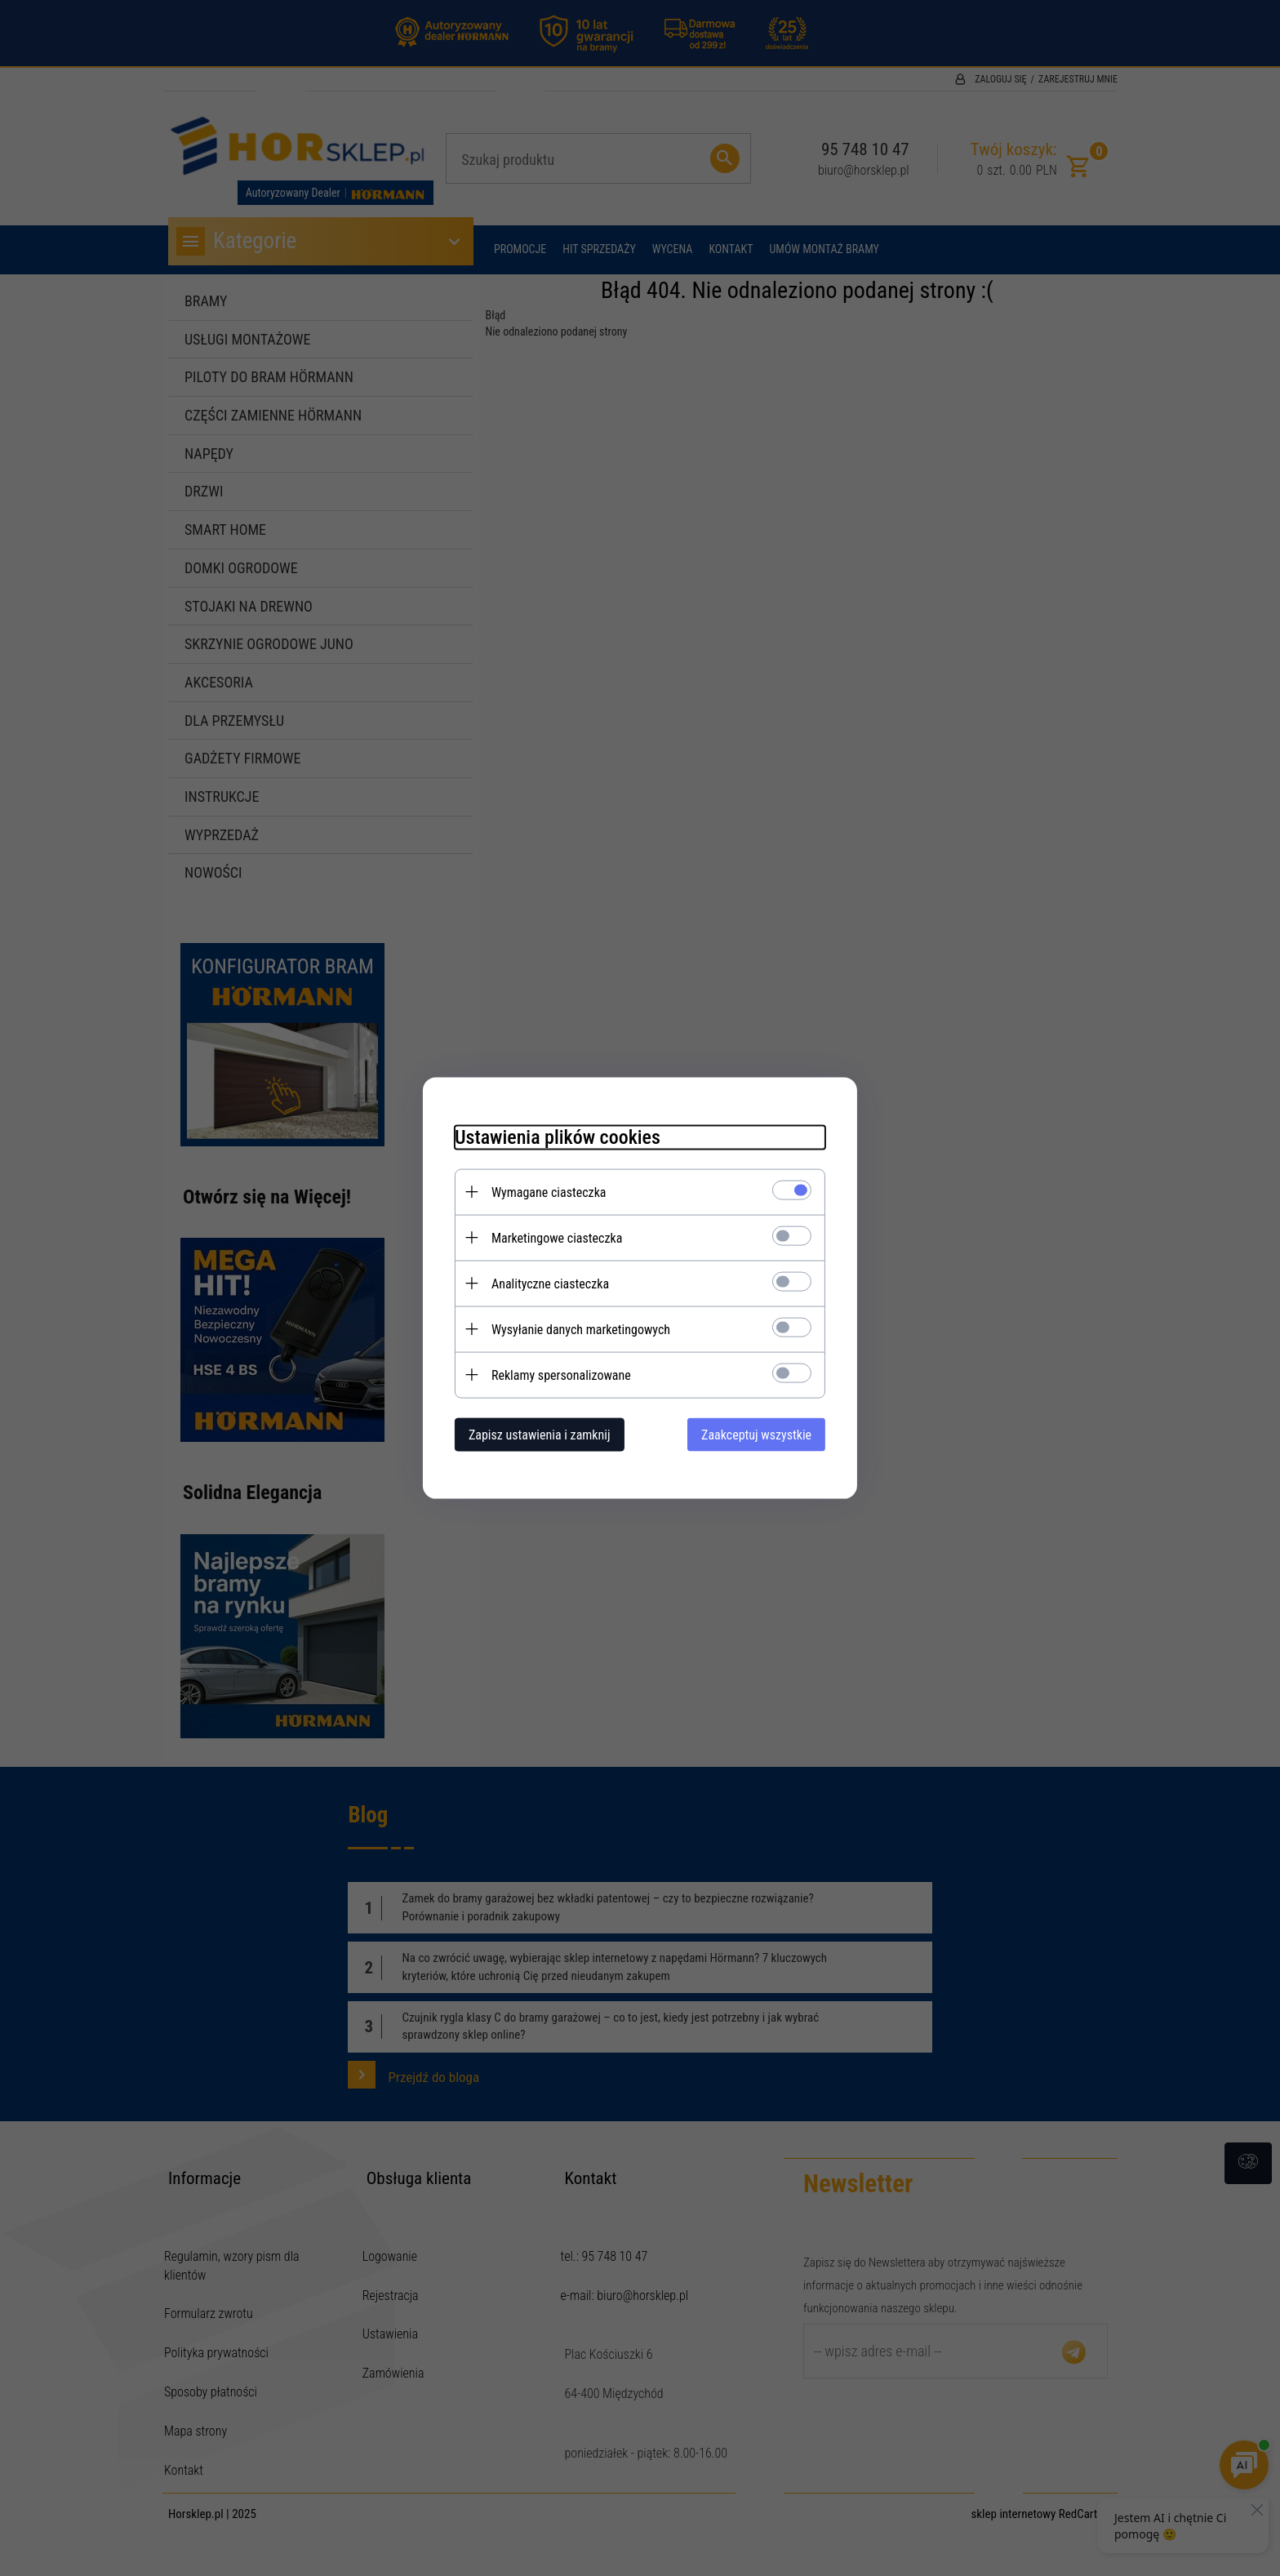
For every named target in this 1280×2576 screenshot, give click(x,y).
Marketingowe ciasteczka (554, 1237)
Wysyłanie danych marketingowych (578, 1329)
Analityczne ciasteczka (548, 1283)
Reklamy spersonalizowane (559, 1374)
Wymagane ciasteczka (546, 1191)
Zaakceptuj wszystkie (759, 1434)
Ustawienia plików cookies (555, 1136)
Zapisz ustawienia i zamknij (537, 1434)
